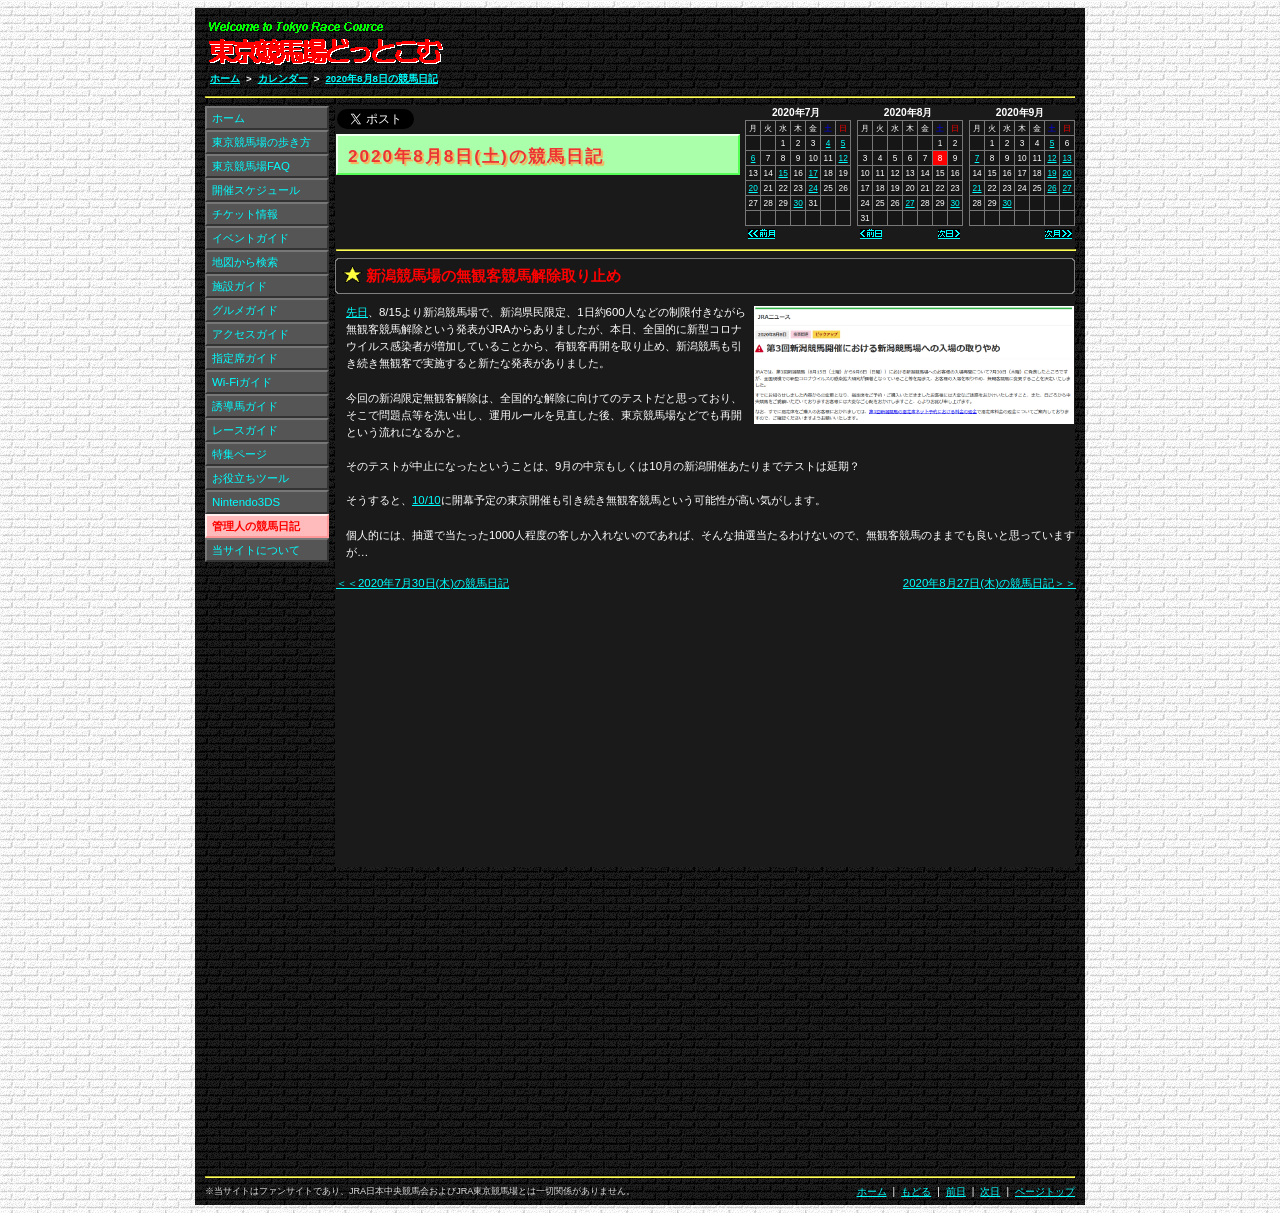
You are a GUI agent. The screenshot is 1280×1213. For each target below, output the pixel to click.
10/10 (426, 500)
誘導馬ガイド (245, 406)
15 (783, 173)
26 (1051, 188)
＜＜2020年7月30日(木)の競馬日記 (422, 583)
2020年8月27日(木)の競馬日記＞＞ (989, 583)
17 (813, 173)
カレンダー (283, 78)
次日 (990, 1191)
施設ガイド (239, 286)
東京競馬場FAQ (251, 166)
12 (843, 158)
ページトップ (1045, 1191)
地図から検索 (245, 262)
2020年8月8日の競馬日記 (381, 78)
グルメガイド (245, 310)
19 (1051, 173)
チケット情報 (245, 214)
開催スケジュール (256, 190)
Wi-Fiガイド (242, 382)
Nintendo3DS (246, 502)
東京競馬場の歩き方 (261, 142)
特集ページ (239, 454)
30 (798, 203)
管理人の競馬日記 (256, 526)
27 (909, 203)
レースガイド (245, 430)
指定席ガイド (245, 358)
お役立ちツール (250, 478)
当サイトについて (256, 550)
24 (813, 188)
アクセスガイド (250, 334)
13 (1066, 158)
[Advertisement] (836, 48)
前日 (956, 1191)
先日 (357, 312)
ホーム (225, 78)
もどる (916, 1191)
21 (976, 188)
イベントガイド (250, 238)
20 (753, 188)
